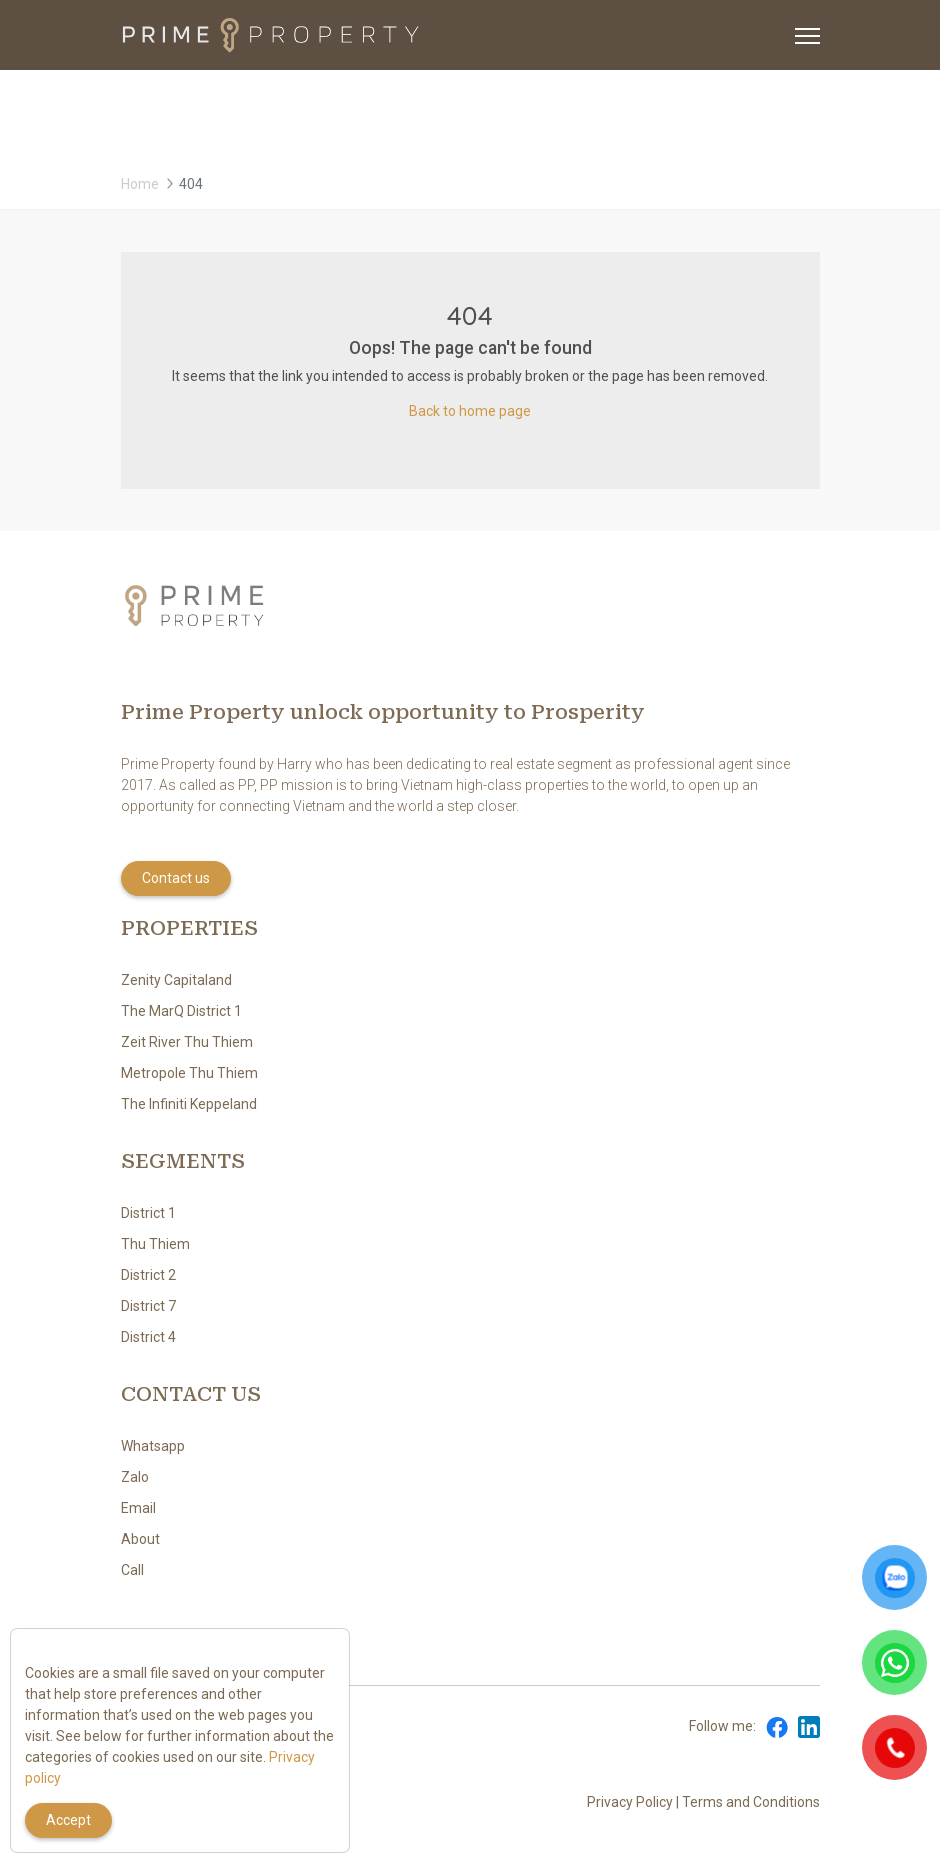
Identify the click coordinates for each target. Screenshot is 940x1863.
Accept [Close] (68, 1820)
